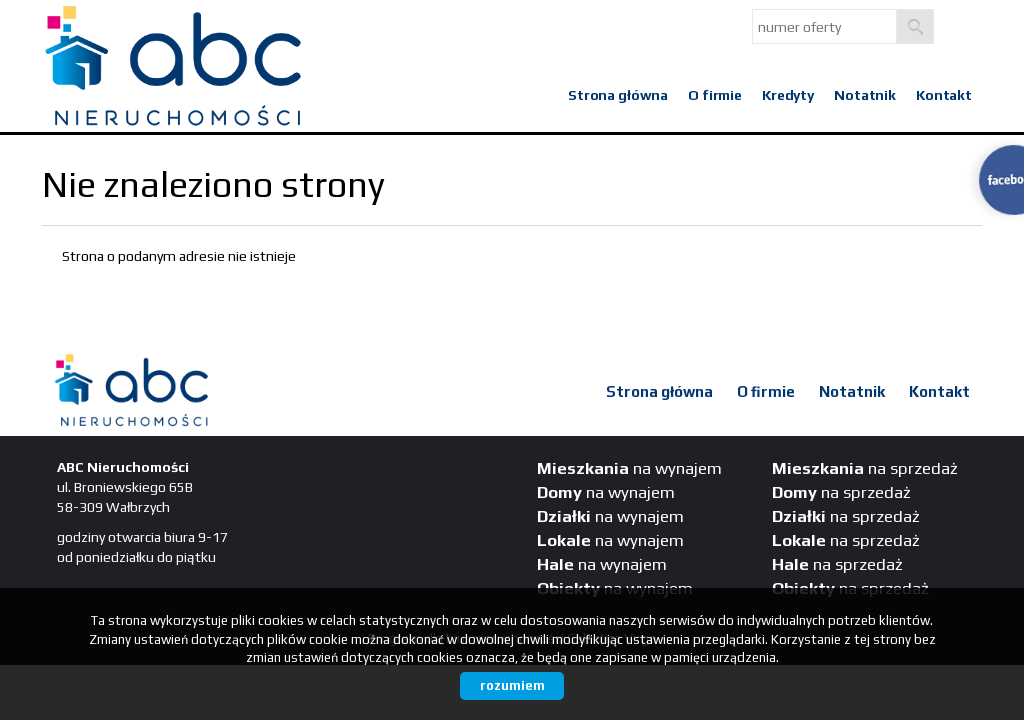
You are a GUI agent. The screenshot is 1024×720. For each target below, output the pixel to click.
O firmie (715, 95)
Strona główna (618, 95)
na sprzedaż (865, 468)
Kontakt (944, 95)
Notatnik (865, 95)
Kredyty (788, 95)
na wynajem (629, 468)
